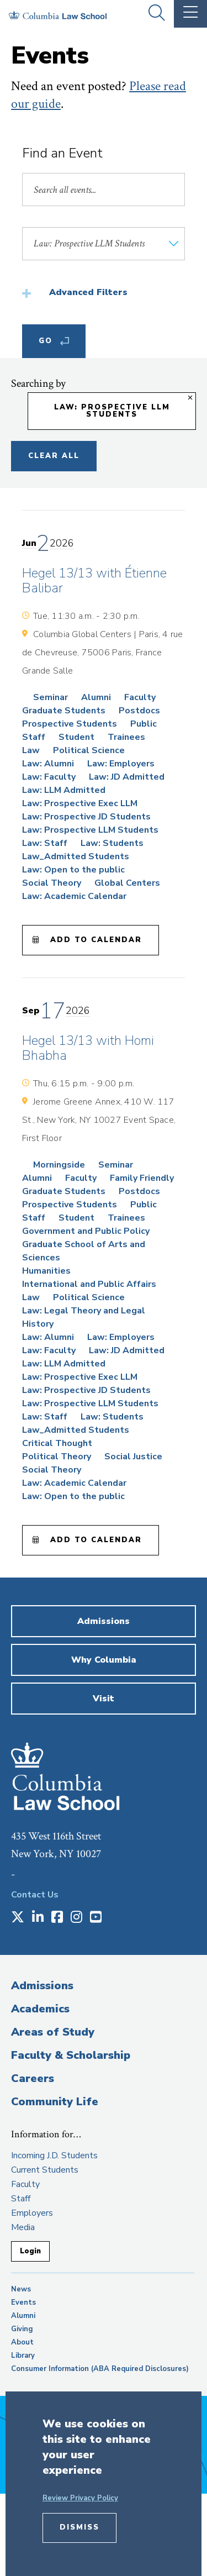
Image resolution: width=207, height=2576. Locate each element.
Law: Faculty (49, 777)
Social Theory (51, 883)
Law (31, 750)
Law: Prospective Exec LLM (79, 803)
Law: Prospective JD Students (86, 817)
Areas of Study (52, 2032)
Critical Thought (57, 1443)
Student (76, 737)
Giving (22, 2329)
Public (143, 724)
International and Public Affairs (89, 1284)
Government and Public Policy (86, 1231)
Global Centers (127, 883)
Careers (32, 2078)
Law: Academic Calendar (74, 896)
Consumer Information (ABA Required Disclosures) (100, 2369)
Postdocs (139, 711)
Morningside (59, 1165)
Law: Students (112, 843)
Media (23, 2227)
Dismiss (79, 2527)
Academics (40, 2008)
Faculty (140, 697)
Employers (32, 2213)
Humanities (46, 1271)
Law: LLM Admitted (63, 790)
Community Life (54, 2101)
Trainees (126, 737)
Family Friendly (142, 1178)
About (22, 2342)
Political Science (89, 750)
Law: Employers (121, 764)
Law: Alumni (48, 764)
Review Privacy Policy (80, 2498)
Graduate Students (63, 711)
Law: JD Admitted (126, 777)
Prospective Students (69, 724)
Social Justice (133, 1456)
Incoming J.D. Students (54, 2155)
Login (30, 2251)
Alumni (96, 697)
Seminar (50, 697)
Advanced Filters (88, 292)
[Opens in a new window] (17, 1918)
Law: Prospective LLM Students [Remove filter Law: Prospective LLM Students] (112, 410)
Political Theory (56, 1456)
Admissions (42, 1985)
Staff (33, 737)
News (21, 2289)
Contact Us (35, 1895)
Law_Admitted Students (75, 856)
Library (23, 2356)
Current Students (44, 2170)
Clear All (53, 456)
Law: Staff (44, 843)
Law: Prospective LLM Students (90, 830)
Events (23, 2302)
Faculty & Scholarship (70, 2055)
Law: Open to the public (73, 870)
